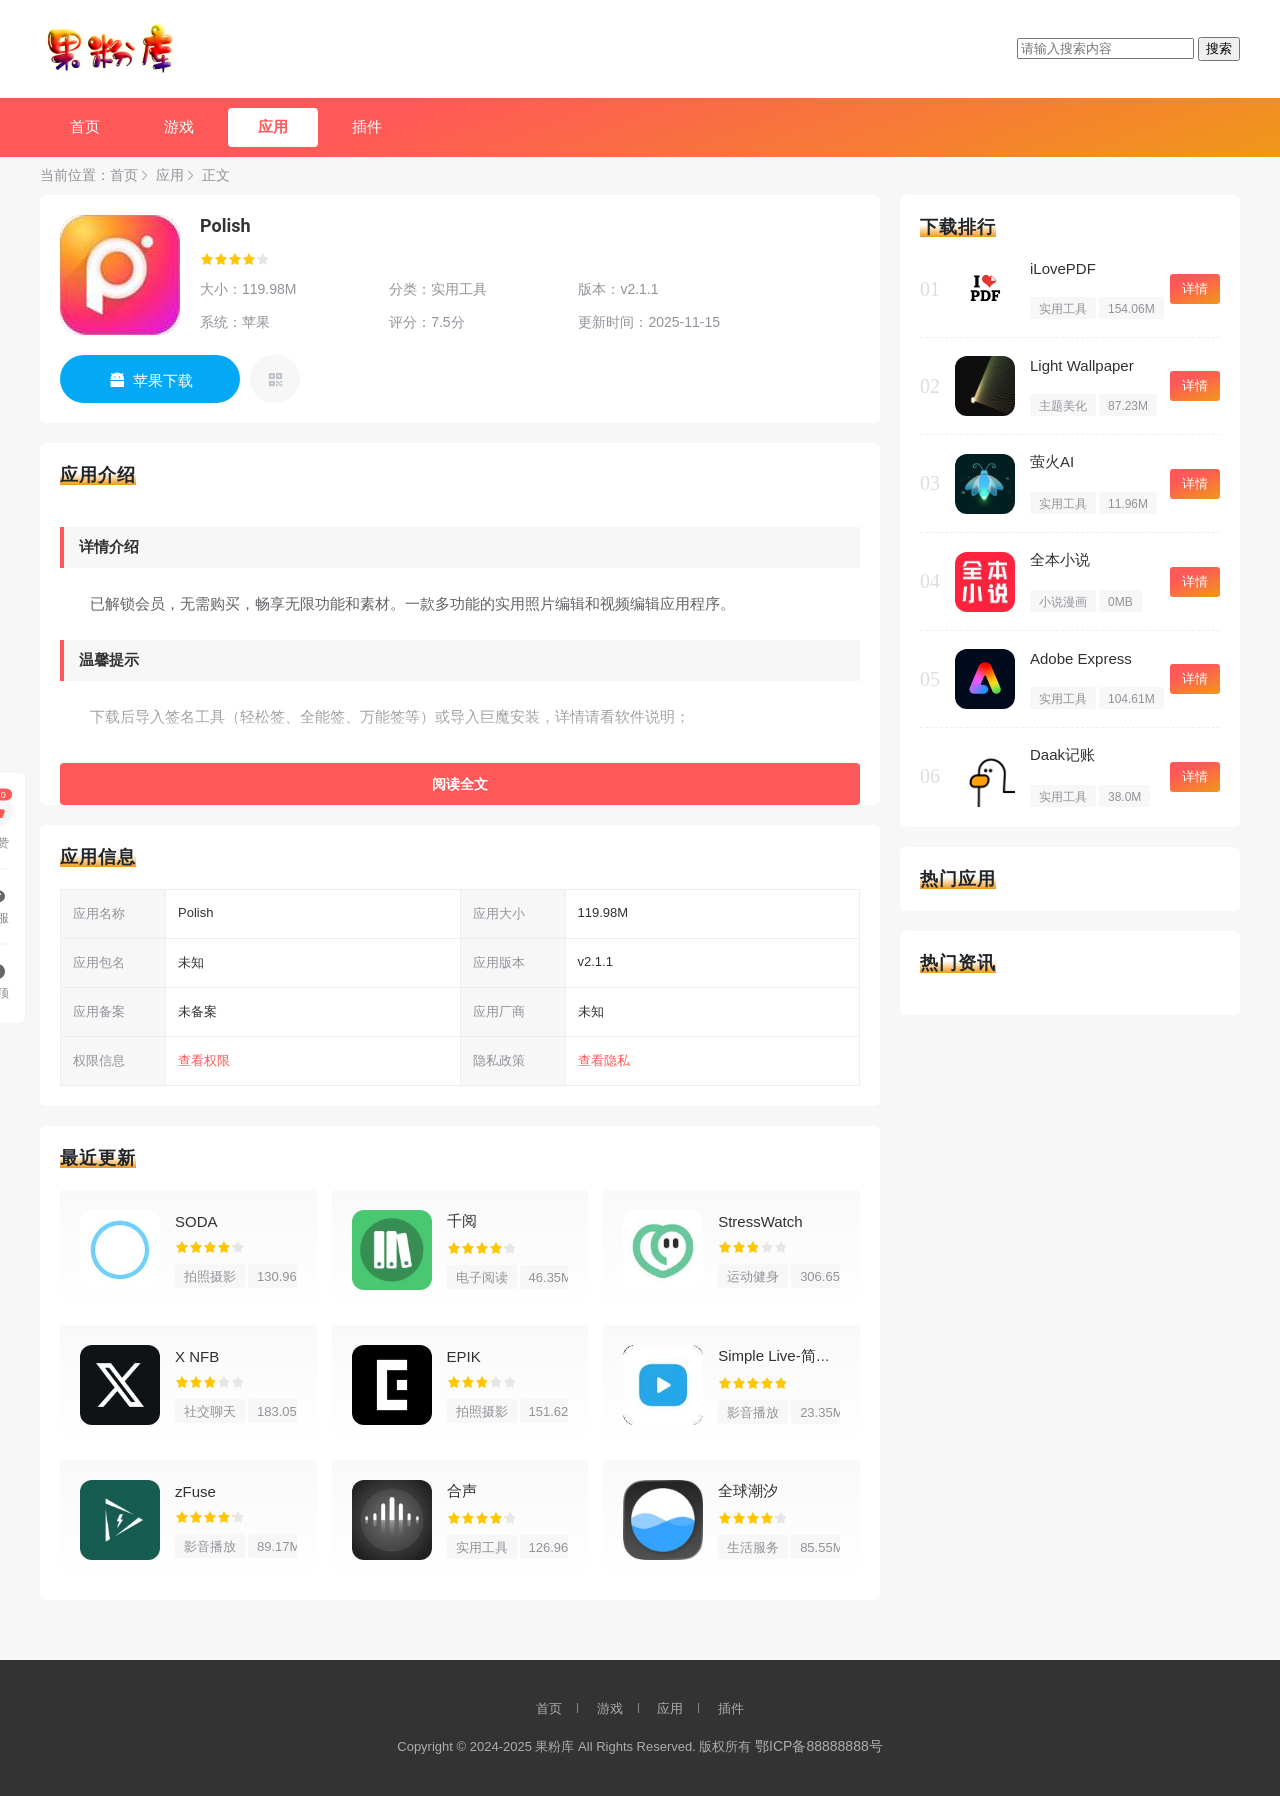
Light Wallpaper (1082, 365)
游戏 (179, 126)
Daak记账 (1062, 754)
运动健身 (753, 1276)
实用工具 (482, 1547)
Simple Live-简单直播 (789, 1355)
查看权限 (204, 1060)
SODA (196, 1221)
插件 (367, 126)
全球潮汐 (748, 1490)
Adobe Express (1081, 658)
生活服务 (753, 1547)
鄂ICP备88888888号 (819, 1746)
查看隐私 (604, 1060)
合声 (462, 1490)
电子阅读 (482, 1277)
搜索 (1219, 48)
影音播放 (753, 1412)
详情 (1195, 288)
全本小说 (1060, 559)
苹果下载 (163, 380)
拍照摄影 (210, 1276)
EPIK (464, 1356)
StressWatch (760, 1221)
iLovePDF (1063, 268)
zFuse (195, 1491)
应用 (273, 126)
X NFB (197, 1356)
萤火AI (1052, 461)
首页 (85, 126)
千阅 (462, 1220)
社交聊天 (210, 1411)
